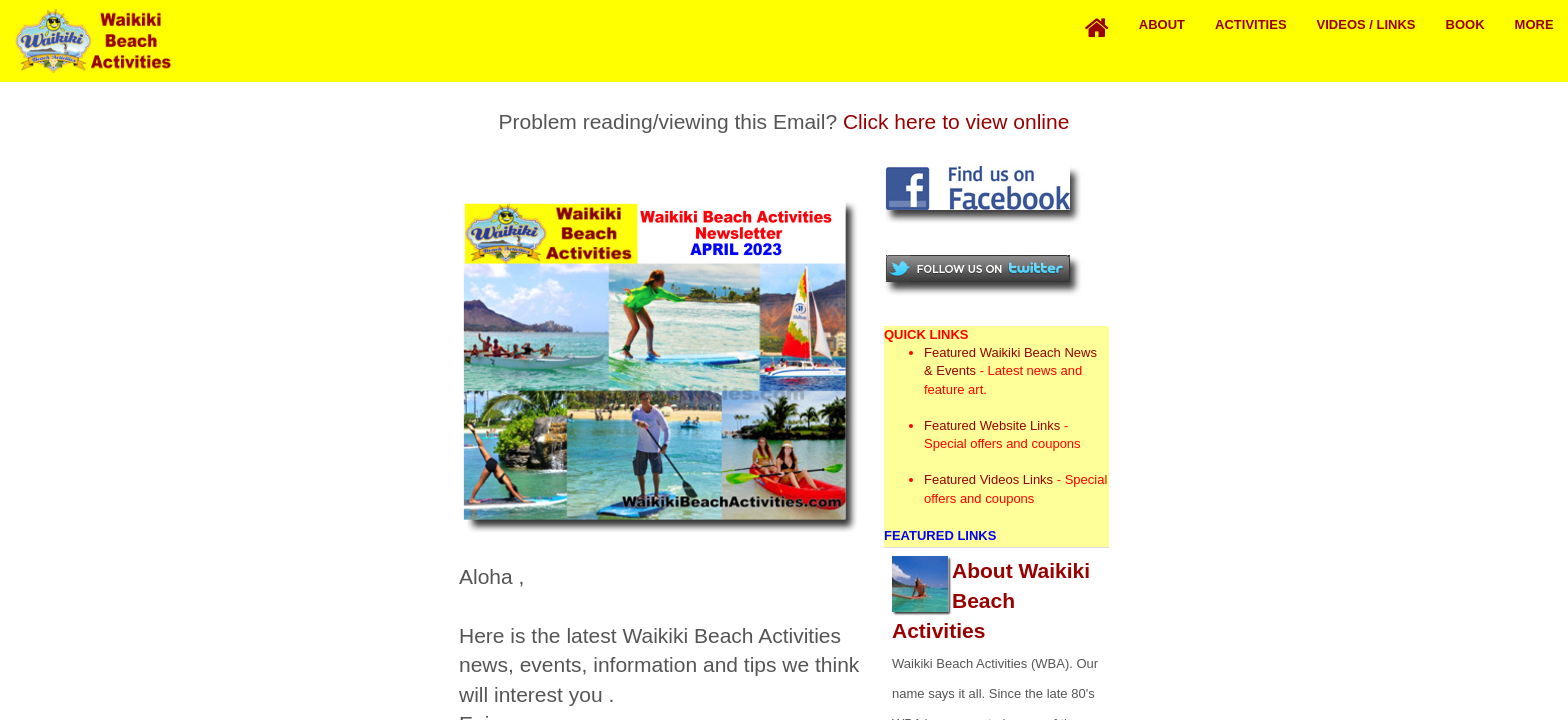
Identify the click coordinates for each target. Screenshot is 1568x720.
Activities (1251, 24)
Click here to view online (956, 121)
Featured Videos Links (988, 479)
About (1162, 24)
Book (1465, 24)
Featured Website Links (992, 425)
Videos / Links (1366, 24)
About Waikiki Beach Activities (991, 600)
